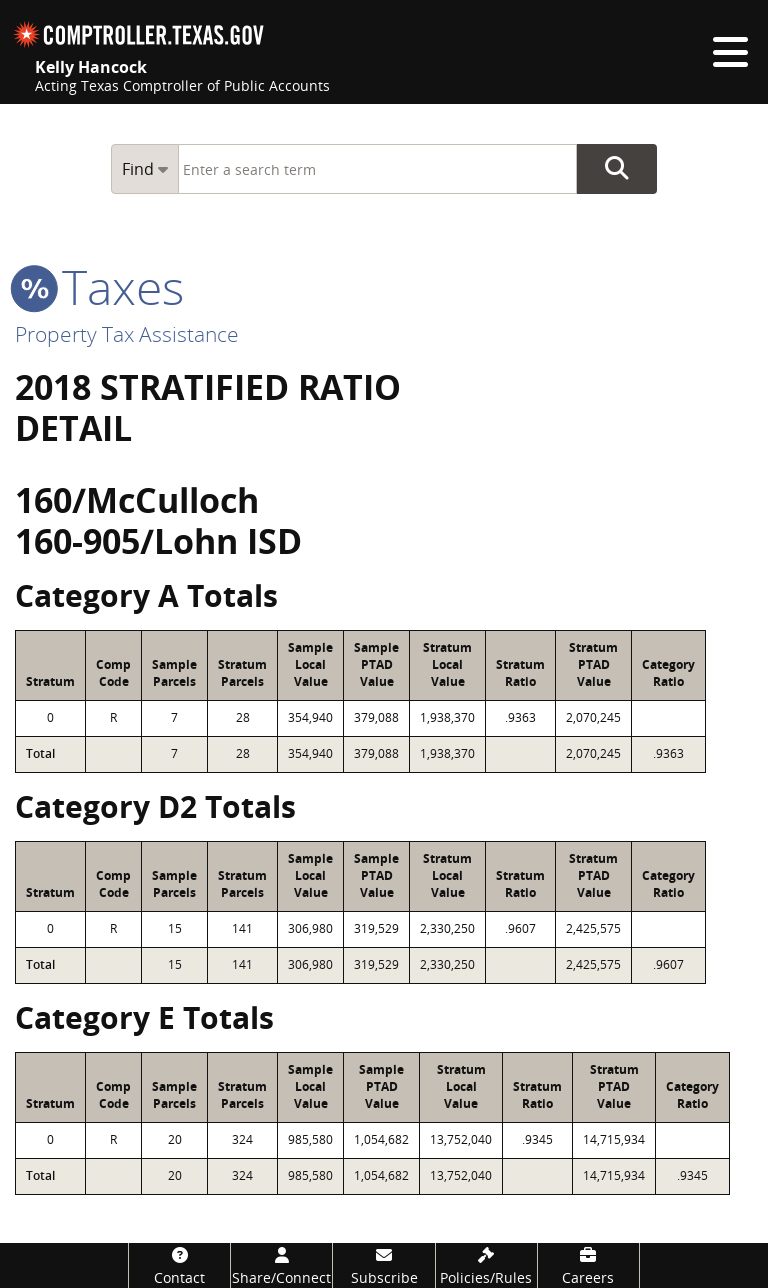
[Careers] (588, 1265)
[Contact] (179, 1265)
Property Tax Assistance (127, 334)
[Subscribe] (383, 1265)
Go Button (617, 169)
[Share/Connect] (281, 1265)
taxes (99, 286)
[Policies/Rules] (486, 1265)
